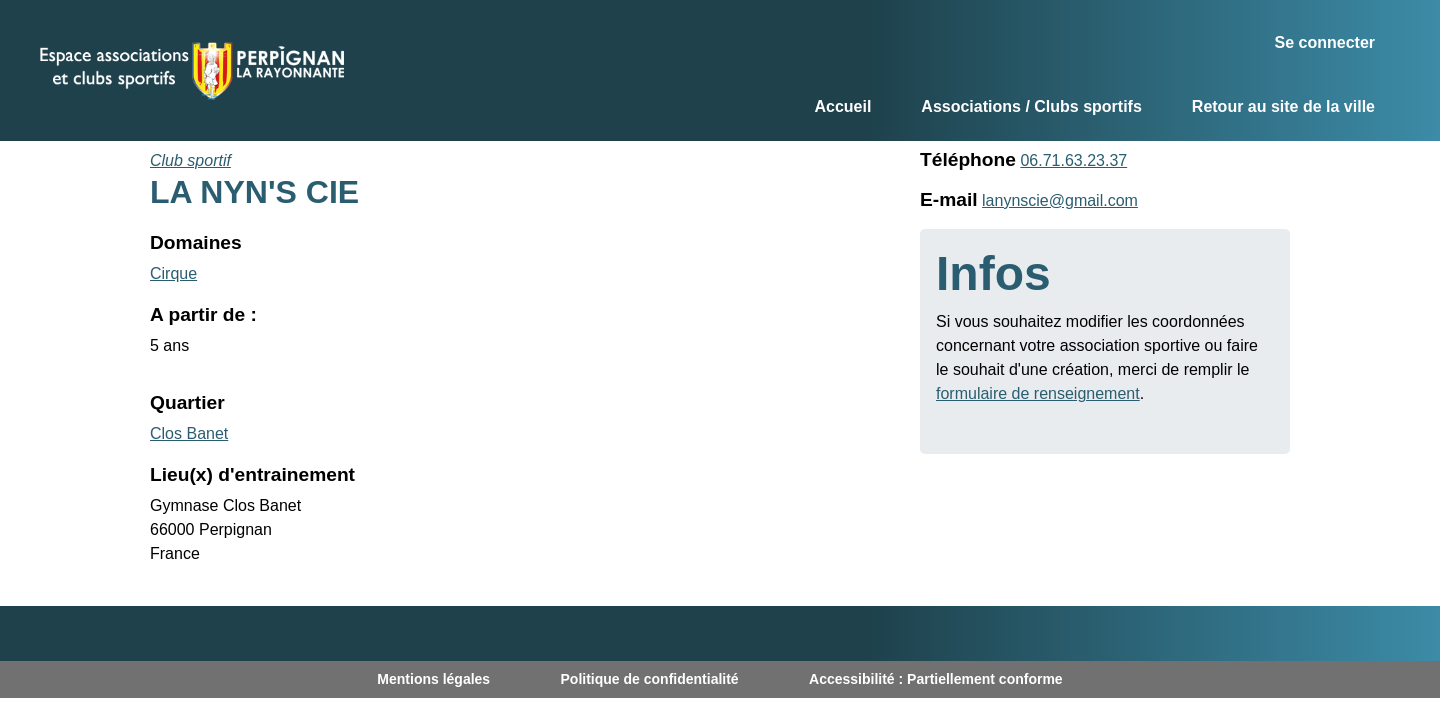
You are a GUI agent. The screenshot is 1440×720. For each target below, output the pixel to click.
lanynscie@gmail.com (1060, 200)
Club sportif (190, 160)
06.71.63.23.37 (1073, 160)
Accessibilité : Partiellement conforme (936, 679)
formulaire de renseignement (1038, 393)
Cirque (173, 273)
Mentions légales (433, 679)
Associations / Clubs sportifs (1031, 106)
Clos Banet (189, 433)
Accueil (842, 106)
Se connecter (1325, 42)
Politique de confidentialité (650, 679)
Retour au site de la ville (1283, 106)
